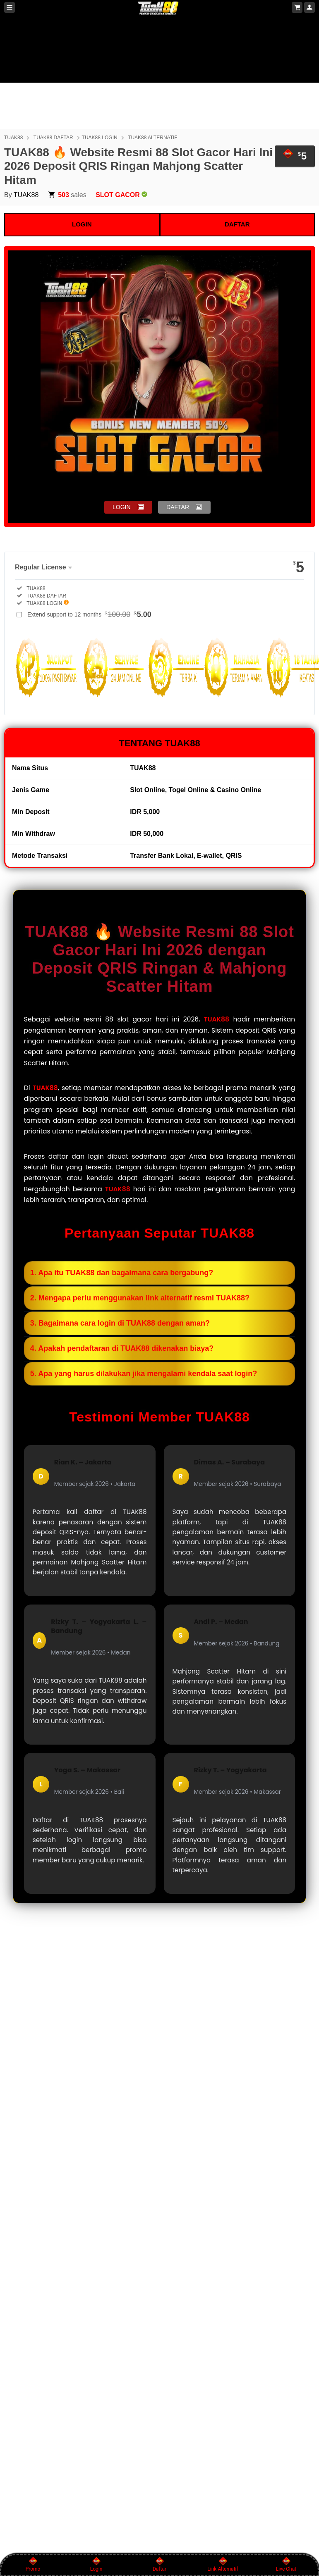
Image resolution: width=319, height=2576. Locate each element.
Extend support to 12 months (89, 614)
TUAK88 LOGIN (100, 137)
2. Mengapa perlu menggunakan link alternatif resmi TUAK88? (139, 1298)
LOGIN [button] (122, 507)
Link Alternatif (222, 2564)
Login (96, 2564)
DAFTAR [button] (177, 507)
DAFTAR (237, 224)
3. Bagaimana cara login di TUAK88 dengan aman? (120, 1323)
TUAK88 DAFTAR (53, 137)
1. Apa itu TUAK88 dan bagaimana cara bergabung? (121, 1273)
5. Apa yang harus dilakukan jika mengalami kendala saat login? (143, 1373)
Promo (33, 2564)
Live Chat (286, 2564)
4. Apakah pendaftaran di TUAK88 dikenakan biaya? (121, 1348)
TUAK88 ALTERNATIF (152, 137)
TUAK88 (13, 137)
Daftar (159, 2564)
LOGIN (82, 224)
